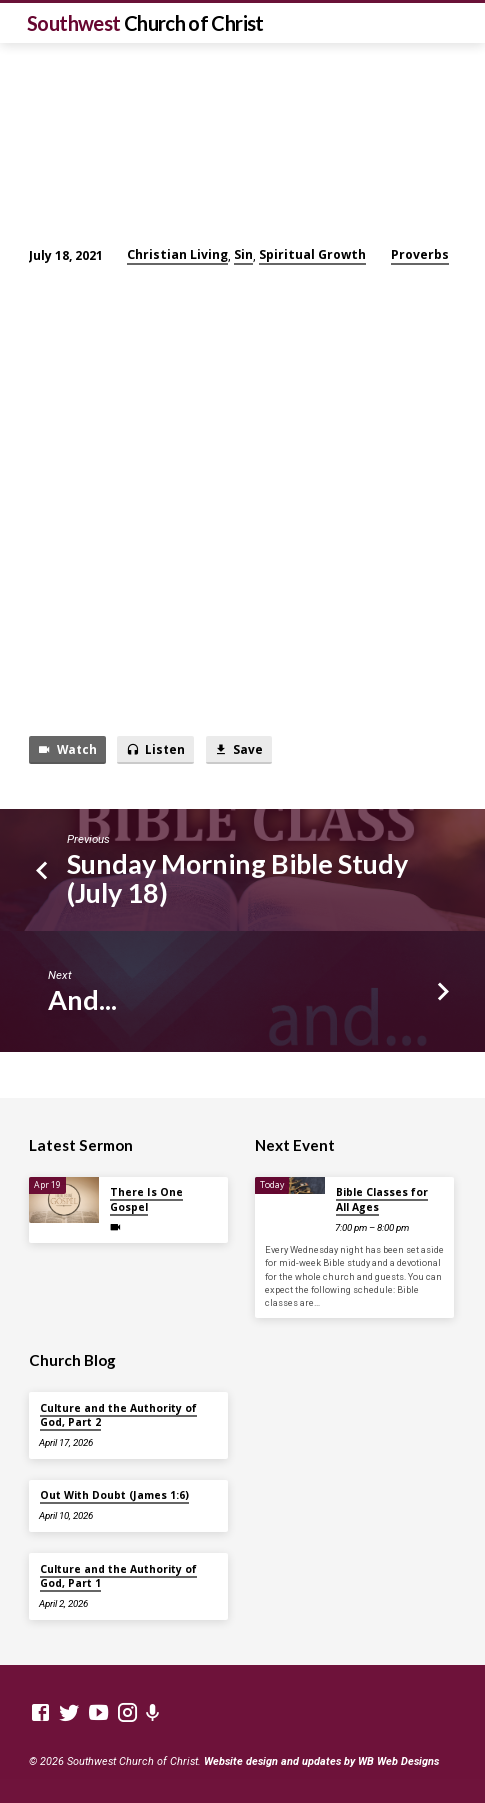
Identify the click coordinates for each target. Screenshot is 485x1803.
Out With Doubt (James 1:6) (114, 1495)
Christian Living (177, 254)
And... (82, 999)
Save (238, 749)
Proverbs (420, 254)
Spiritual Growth (312, 254)
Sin (243, 254)
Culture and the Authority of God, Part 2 (118, 1415)
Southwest (145, 23)
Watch (67, 749)
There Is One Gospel (146, 1199)
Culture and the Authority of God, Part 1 (118, 1576)
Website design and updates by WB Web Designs (321, 1761)
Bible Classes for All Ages (382, 1199)
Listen (156, 749)
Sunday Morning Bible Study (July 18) (237, 878)
